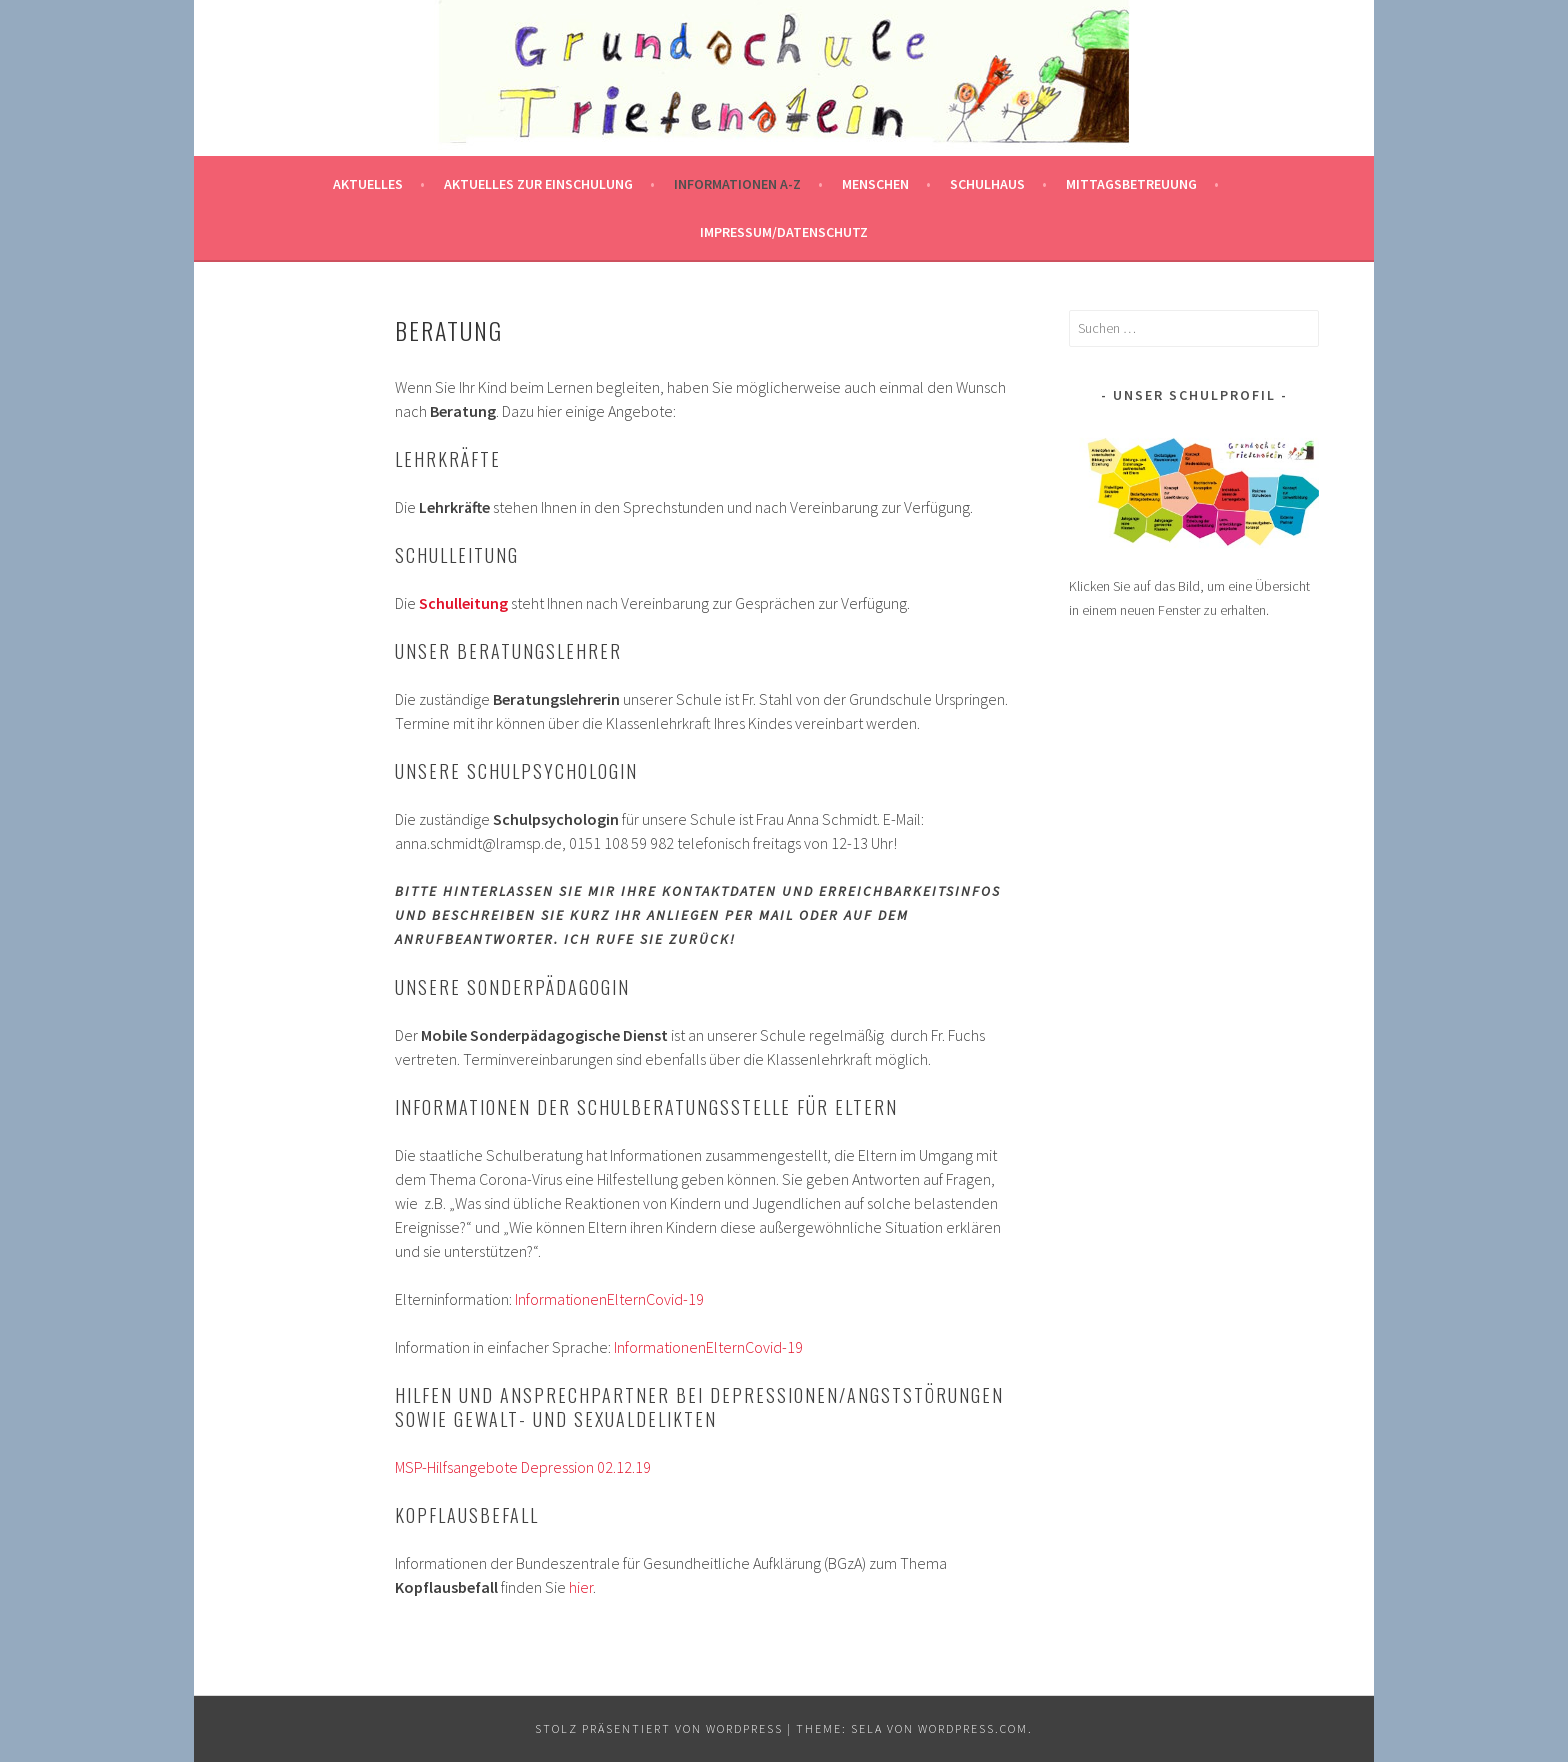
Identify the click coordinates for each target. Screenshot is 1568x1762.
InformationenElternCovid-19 (609, 1299)
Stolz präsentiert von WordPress (659, 1728)
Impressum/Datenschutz (784, 232)
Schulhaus (987, 184)
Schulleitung (463, 603)
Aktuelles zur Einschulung (538, 184)
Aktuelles (368, 184)
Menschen (875, 184)
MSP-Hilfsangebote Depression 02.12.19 (523, 1467)
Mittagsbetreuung (1131, 184)
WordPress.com (973, 1728)
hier (581, 1587)
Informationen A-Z (737, 184)
